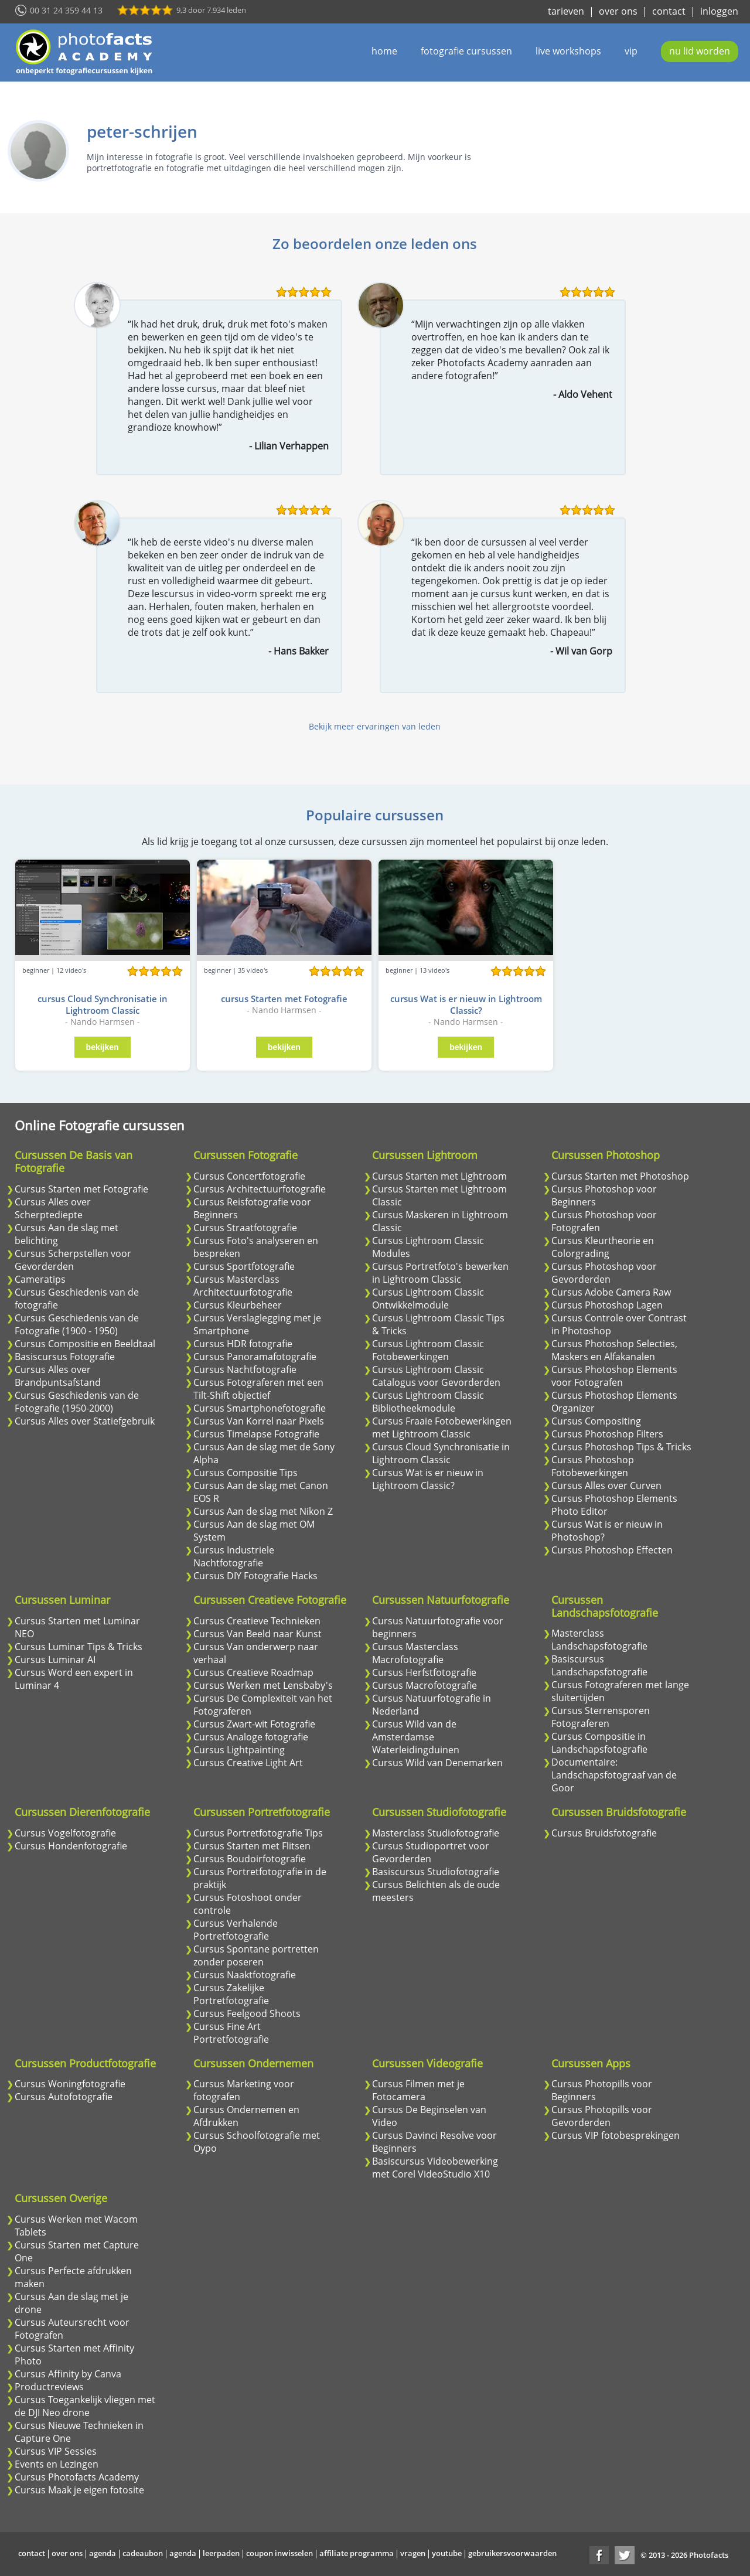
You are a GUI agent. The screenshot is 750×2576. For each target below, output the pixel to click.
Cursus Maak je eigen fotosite (79, 2489)
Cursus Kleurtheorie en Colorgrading (602, 1247)
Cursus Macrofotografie (424, 1685)
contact (669, 11)
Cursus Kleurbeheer (237, 1305)
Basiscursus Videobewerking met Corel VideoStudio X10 (435, 2167)
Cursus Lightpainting (239, 1749)
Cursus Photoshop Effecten (612, 1549)
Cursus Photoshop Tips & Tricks (621, 1446)
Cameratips (40, 1279)
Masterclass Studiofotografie (435, 1833)
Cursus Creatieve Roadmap (253, 1672)
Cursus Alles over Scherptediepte (53, 1208)
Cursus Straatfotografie (245, 1227)
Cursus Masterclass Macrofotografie (415, 1653)
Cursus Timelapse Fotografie (256, 1433)
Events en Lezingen (56, 2464)
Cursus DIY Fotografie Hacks (255, 1575)
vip (631, 51)
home (384, 51)
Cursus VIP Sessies (56, 2451)
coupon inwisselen (279, 2553)
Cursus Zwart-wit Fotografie (254, 1724)
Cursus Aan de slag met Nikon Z (263, 1511)
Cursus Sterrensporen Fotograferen (600, 1717)
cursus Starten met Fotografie (284, 998)
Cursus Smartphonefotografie (259, 1408)
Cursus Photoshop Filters (607, 1433)
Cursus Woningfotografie (70, 2083)
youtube (447, 2553)
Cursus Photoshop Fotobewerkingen (592, 1466)
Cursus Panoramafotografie (254, 1356)
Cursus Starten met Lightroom (439, 1176)
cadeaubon (142, 2553)
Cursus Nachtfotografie (244, 1369)
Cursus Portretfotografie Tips (258, 1833)
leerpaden (221, 2553)
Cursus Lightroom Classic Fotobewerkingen (428, 1350)
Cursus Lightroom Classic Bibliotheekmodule (428, 1402)
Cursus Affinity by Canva (68, 2373)
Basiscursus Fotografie (65, 1356)
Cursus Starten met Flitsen (252, 1845)
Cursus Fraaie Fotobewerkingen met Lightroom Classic (442, 1427)
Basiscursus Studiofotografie (435, 1871)
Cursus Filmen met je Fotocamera (418, 2090)
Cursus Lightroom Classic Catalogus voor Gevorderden (436, 1376)
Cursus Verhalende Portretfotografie (235, 1930)
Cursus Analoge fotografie (250, 1736)
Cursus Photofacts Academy (77, 2477)
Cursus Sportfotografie (244, 1266)
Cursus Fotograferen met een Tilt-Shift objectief (258, 1389)
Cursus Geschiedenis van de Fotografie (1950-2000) (77, 1402)
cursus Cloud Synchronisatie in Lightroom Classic (103, 1004)
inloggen (719, 11)
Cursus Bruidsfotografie (604, 1833)
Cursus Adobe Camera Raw (611, 1292)
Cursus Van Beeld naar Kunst (257, 1633)
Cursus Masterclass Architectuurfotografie (242, 1286)
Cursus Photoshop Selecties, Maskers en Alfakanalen (614, 1350)
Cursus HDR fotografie (242, 1343)
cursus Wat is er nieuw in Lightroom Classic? (466, 1004)
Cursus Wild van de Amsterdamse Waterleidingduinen (415, 1737)
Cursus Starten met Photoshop (620, 1176)
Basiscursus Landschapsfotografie (599, 1665)
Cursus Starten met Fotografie (81, 1189)
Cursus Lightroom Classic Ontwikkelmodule (428, 1298)
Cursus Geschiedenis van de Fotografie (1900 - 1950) (77, 1324)
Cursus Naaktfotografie (244, 1974)
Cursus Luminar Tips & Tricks (78, 1646)
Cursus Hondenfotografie (71, 1845)
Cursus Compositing (596, 1421)
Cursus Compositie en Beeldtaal (85, 1343)
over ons (618, 11)
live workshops (568, 51)
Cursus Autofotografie (63, 2096)
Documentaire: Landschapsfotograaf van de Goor (614, 1775)
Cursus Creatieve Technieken (257, 1620)
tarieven (566, 11)
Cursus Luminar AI (55, 1659)
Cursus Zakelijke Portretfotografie (231, 1994)
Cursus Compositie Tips (245, 1472)
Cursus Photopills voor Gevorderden (601, 2116)
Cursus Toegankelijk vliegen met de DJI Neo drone (85, 2406)
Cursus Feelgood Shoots (247, 2013)
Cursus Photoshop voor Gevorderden (604, 1273)
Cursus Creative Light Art (248, 1762)
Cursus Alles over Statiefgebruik (85, 1421)
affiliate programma (356, 2553)
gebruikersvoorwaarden (512, 2553)
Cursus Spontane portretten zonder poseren (256, 1955)
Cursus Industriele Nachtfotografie (233, 1556)
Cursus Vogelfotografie (65, 1833)
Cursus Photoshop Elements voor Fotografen (614, 1376)
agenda (102, 2553)
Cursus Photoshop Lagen (607, 1305)
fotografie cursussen (466, 51)
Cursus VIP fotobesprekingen (615, 2135)
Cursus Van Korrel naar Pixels (258, 1421)
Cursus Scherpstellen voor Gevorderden (73, 1260)
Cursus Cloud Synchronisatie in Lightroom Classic (441, 1453)
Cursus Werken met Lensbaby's (263, 1685)
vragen (412, 2553)
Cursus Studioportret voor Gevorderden (430, 1852)
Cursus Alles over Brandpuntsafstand (58, 1376)
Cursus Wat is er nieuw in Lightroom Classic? (427, 1479)
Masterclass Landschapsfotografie (599, 1639)
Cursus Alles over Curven (606, 1485)
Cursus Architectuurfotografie (259, 1189)
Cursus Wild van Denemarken (437, 1762)
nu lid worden (699, 51)
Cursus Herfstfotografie (424, 1672)
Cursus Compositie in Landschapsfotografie (599, 1743)
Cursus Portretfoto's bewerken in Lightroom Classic (440, 1273)
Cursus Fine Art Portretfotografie (231, 2033)
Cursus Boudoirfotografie (249, 1858)
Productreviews (49, 2386)
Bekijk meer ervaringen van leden (375, 726)
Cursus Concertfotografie (249, 1176)
